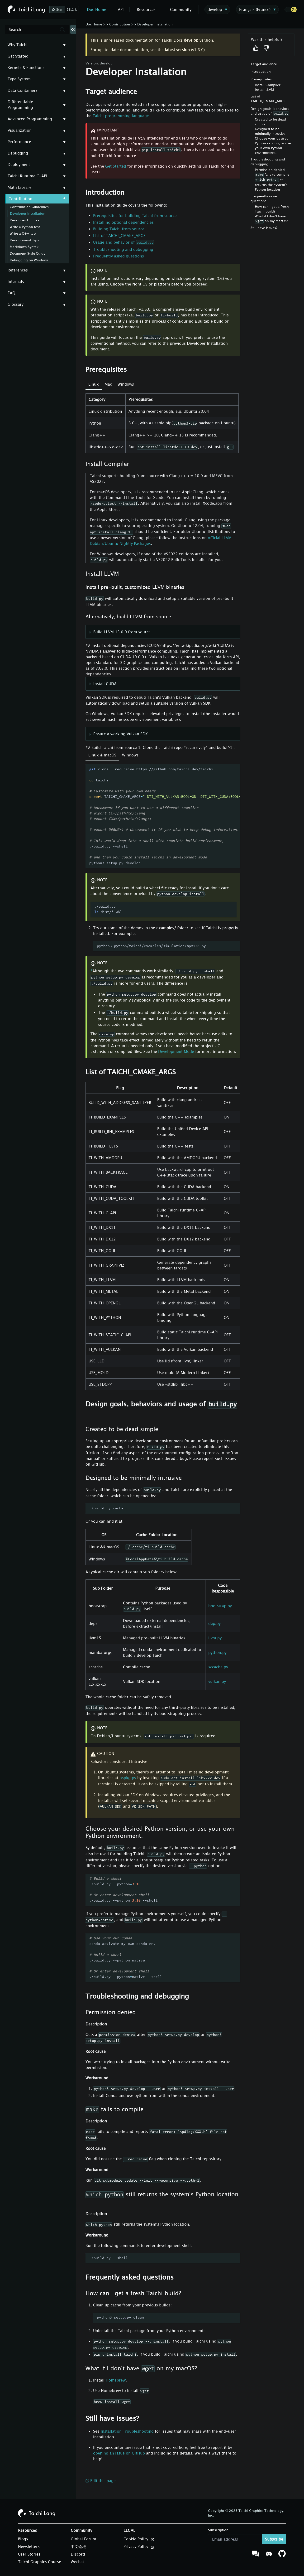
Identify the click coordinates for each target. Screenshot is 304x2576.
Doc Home (96, 9)
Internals (16, 281)
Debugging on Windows (29, 260)
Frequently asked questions (118, 256)
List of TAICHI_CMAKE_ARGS (119, 235)
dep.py (214, 1623)
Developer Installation (27, 213)
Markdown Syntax (24, 247)
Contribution (20, 199)
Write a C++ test (23, 233)
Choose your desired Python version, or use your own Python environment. (273, 145)
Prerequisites (261, 79)
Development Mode (176, 1051)
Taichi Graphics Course (39, 2562)
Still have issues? (264, 228)
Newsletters (29, 2546)
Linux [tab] (93, 384)
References (18, 270)
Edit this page (101, 2481)
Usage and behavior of (123, 242)
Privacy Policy (139, 2546)
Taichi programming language (121, 116)
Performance (19, 142)
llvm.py (215, 1638)
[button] (290, 9)
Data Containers (23, 90)
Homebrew (116, 2380)
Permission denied (270, 170)
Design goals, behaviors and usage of (270, 111)
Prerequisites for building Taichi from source (135, 215)
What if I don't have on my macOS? (271, 218)
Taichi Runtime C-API (27, 176)
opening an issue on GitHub (119, 2453)
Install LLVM (264, 89)
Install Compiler (267, 85)
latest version (177, 50)
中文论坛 (78, 2546)
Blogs (23, 2539)
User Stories (29, 2554)
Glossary (16, 304)
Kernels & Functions (26, 67)
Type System (19, 79)
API (121, 9)
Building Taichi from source (118, 229)
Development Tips (24, 240)
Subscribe (274, 2539)
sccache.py (218, 1667)
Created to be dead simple (270, 121)
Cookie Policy (139, 2539)
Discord (78, 2554)
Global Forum (83, 2539)
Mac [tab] (108, 384)
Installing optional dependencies (123, 222)
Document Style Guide (27, 253)
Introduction (261, 71)
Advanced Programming (30, 119)
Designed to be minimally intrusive (270, 131)
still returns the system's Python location (271, 184)
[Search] (37, 29)
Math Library (19, 187)
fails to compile (272, 174)
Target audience (264, 64)
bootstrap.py (220, 1606)
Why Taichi (18, 45)
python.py (217, 1652)
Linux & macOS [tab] (102, 755)
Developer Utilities (24, 220)
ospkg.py (127, 1778)
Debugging (18, 153)
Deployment (19, 164)
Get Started (18, 56)
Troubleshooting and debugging (123, 249)
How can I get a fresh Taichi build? (272, 208)
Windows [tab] (126, 384)
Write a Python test (25, 227)
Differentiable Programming (20, 105)
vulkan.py (217, 1681)
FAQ (11, 293)
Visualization (20, 130)
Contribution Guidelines (29, 207)
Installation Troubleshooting (127, 2431)
